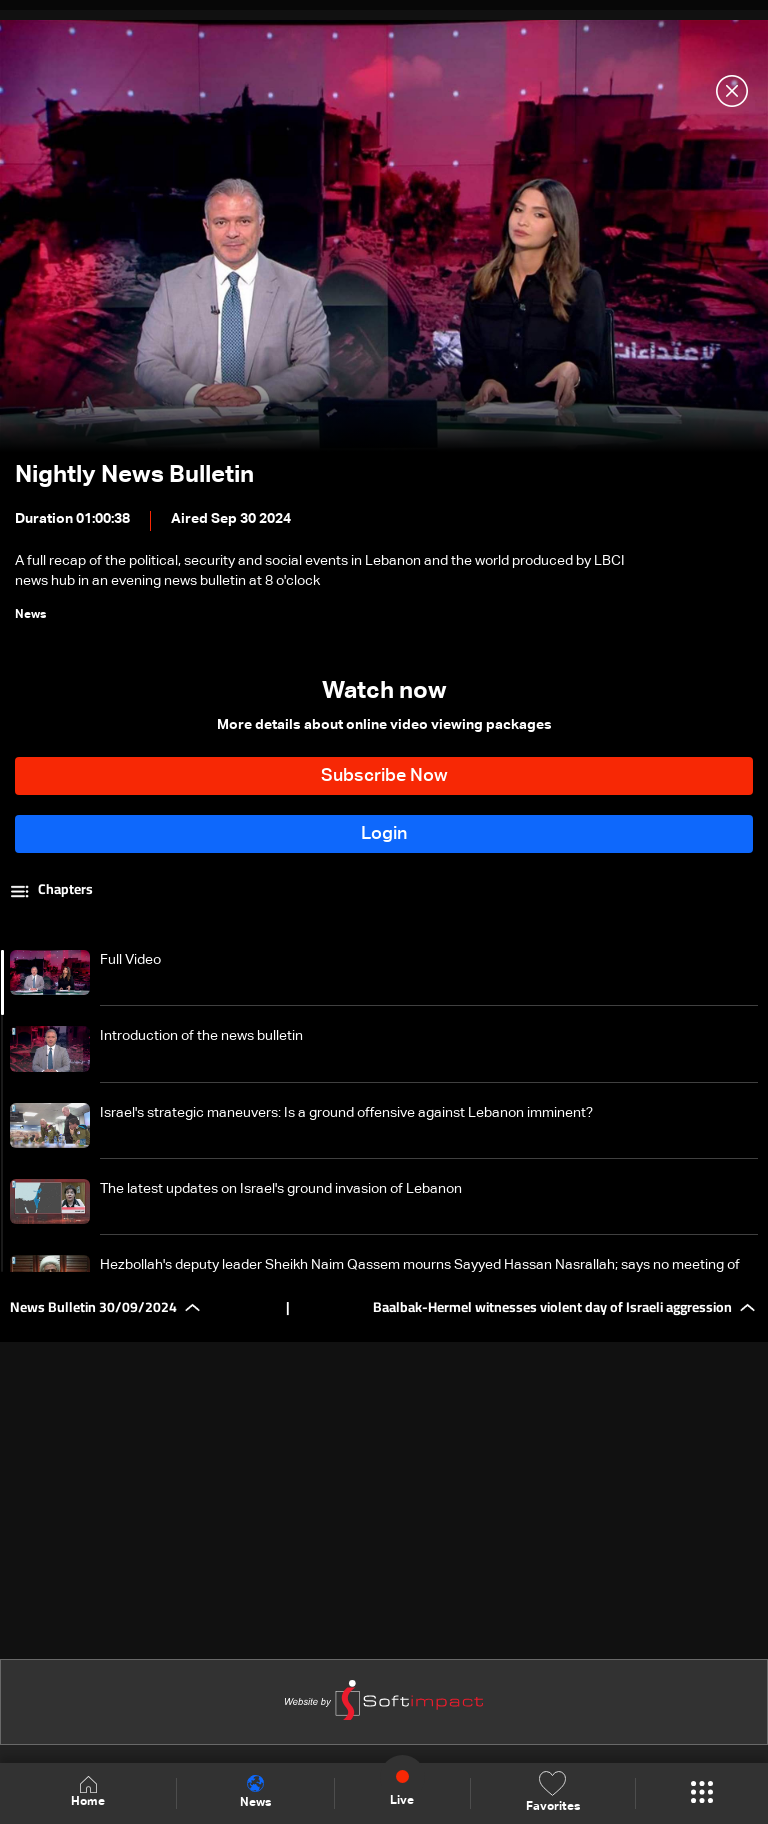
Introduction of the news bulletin (201, 1036)
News (255, 1792)
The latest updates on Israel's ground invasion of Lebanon (281, 1189)
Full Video (130, 960)
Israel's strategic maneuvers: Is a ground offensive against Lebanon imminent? (346, 1113)
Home (88, 1792)
